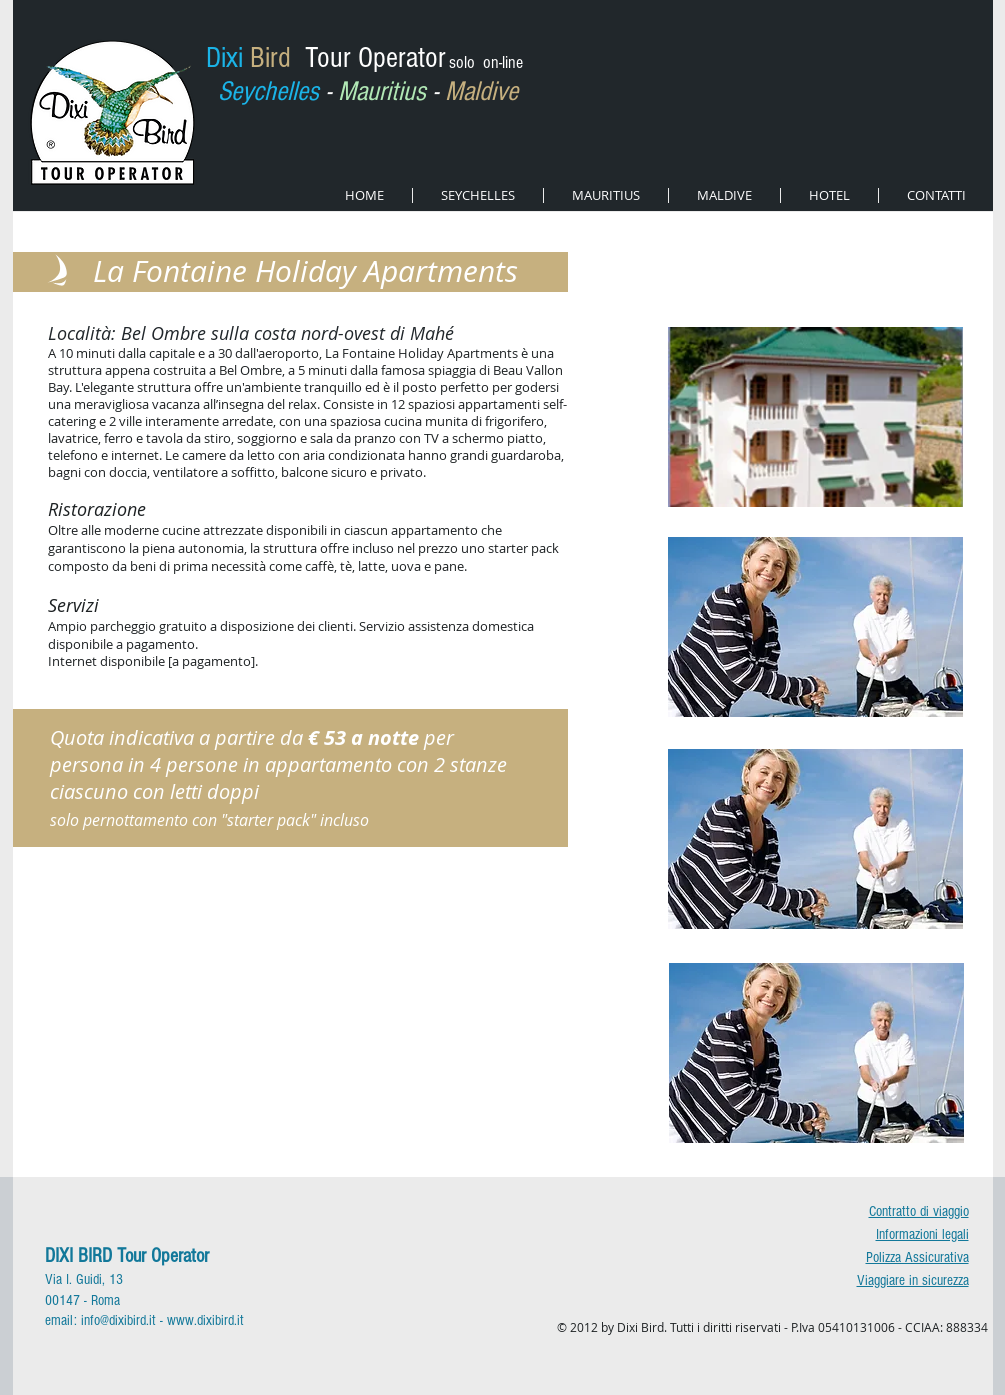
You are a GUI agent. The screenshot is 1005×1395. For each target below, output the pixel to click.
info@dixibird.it (118, 1320)
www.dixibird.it (205, 1320)
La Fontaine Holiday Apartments (305, 271)
